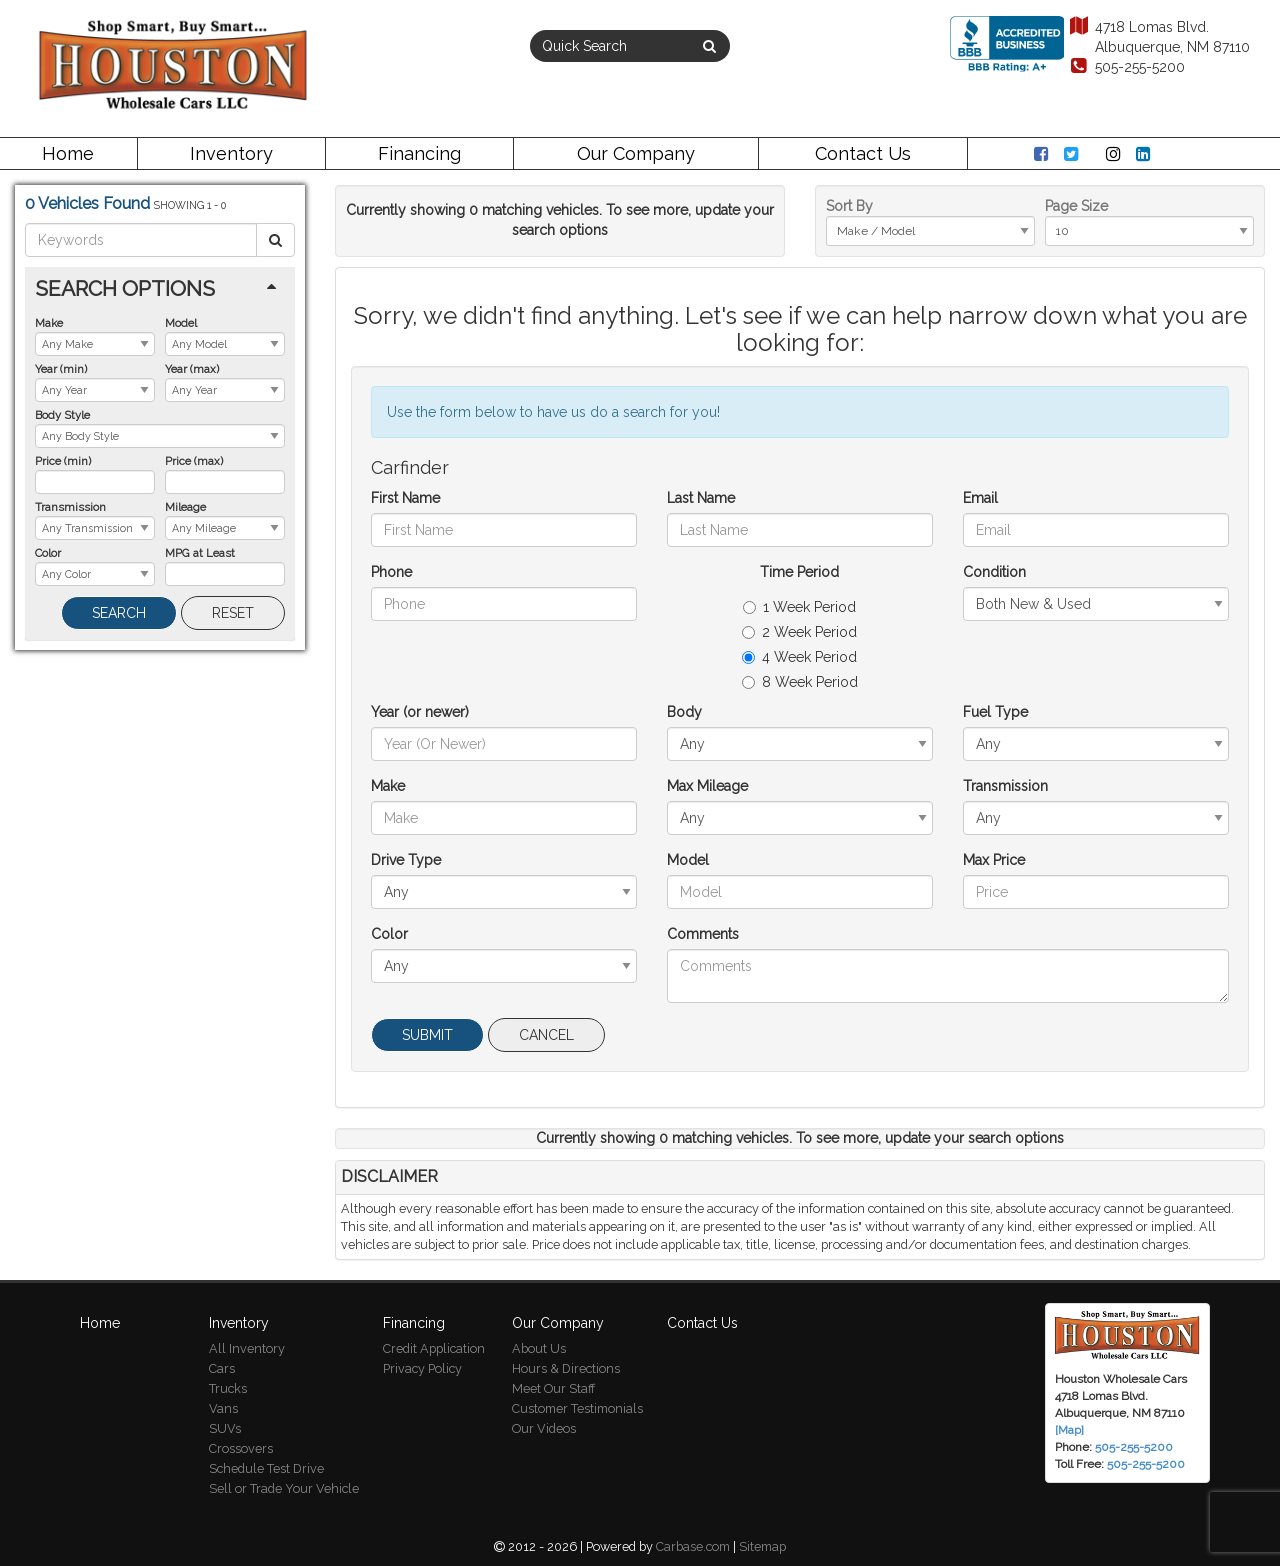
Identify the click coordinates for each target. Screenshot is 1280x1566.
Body (684, 712)
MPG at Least (200, 553)
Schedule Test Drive (266, 1468)
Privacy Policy (422, 1368)
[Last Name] (800, 530)
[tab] (160, 288)
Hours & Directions (566, 1368)
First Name (405, 498)
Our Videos (544, 1428)
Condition (994, 572)
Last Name (701, 498)
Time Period (799, 572)
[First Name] (504, 530)
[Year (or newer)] (504, 744)
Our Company (636, 153)
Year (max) (192, 369)
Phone (391, 572)
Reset (233, 613)
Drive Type (406, 860)
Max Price (994, 860)
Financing (419, 153)
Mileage (185, 507)
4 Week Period (799, 657)
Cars (222, 1368)
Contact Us (863, 153)
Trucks (228, 1388)
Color (48, 553)
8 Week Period (800, 682)
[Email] (1096, 530)
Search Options (125, 288)
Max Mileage (707, 786)
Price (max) (194, 461)
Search (119, 613)
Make (49, 323)
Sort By (849, 206)
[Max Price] (1096, 892)
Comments (703, 934)
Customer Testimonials (577, 1408)
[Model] (800, 892)
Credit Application (434, 1348)
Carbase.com (693, 1546)
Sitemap (762, 1546)
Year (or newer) (420, 712)
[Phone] (504, 604)
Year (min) (61, 369)
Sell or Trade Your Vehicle (284, 1488)
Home (68, 153)
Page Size (1076, 206)
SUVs (225, 1428)
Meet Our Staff (553, 1388)
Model (181, 323)
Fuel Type (995, 712)
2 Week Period (799, 632)
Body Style (62, 415)
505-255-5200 (1126, 67)
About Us (539, 1348)
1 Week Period (799, 607)
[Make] (504, 818)
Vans (223, 1408)
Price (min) (63, 461)
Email (980, 498)
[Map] (1069, 1430)
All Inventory (247, 1348)
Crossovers (241, 1448)
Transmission (70, 507)
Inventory (231, 153)
